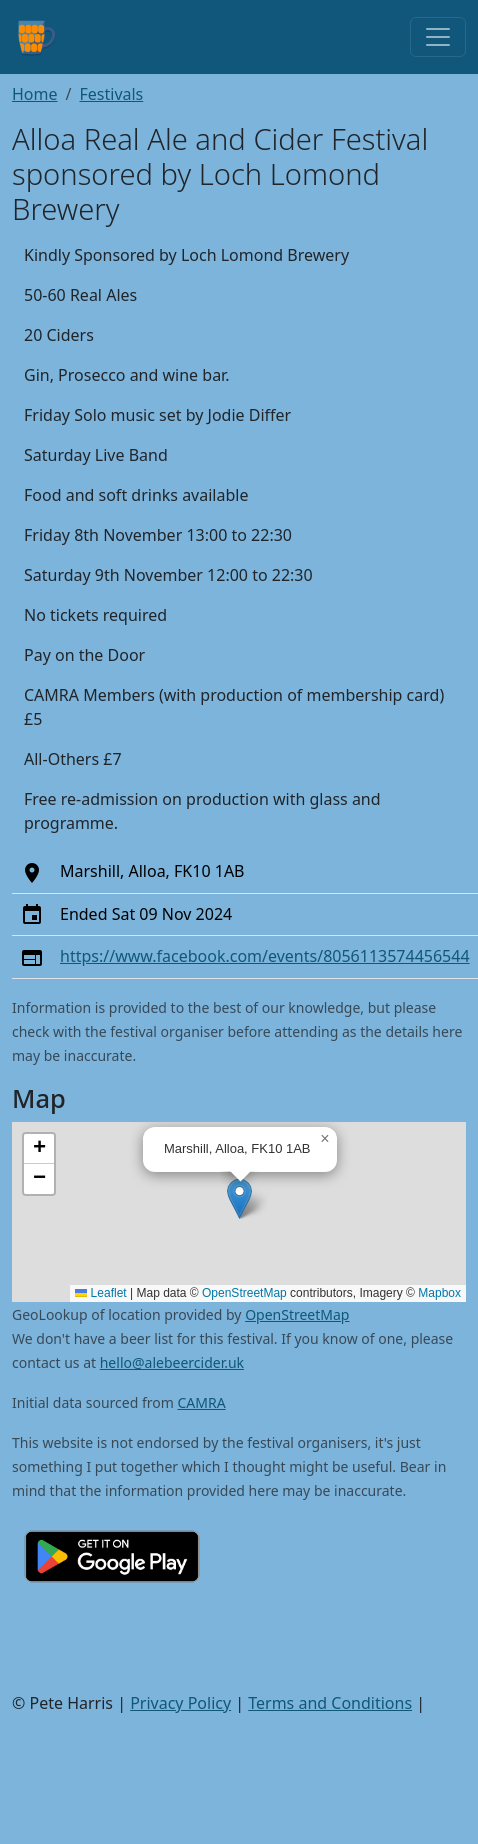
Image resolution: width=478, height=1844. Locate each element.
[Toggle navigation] (438, 37)
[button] (239, 1198)
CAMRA (202, 1402)
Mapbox (439, 1293)
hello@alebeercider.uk (172, 1362)
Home (35, 94)
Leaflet (100, 1293)
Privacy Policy (180, 1703)
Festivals (111, 94)
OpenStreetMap (244, 1293)
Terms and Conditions (330, 1703)
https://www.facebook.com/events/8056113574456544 (265, 956)
